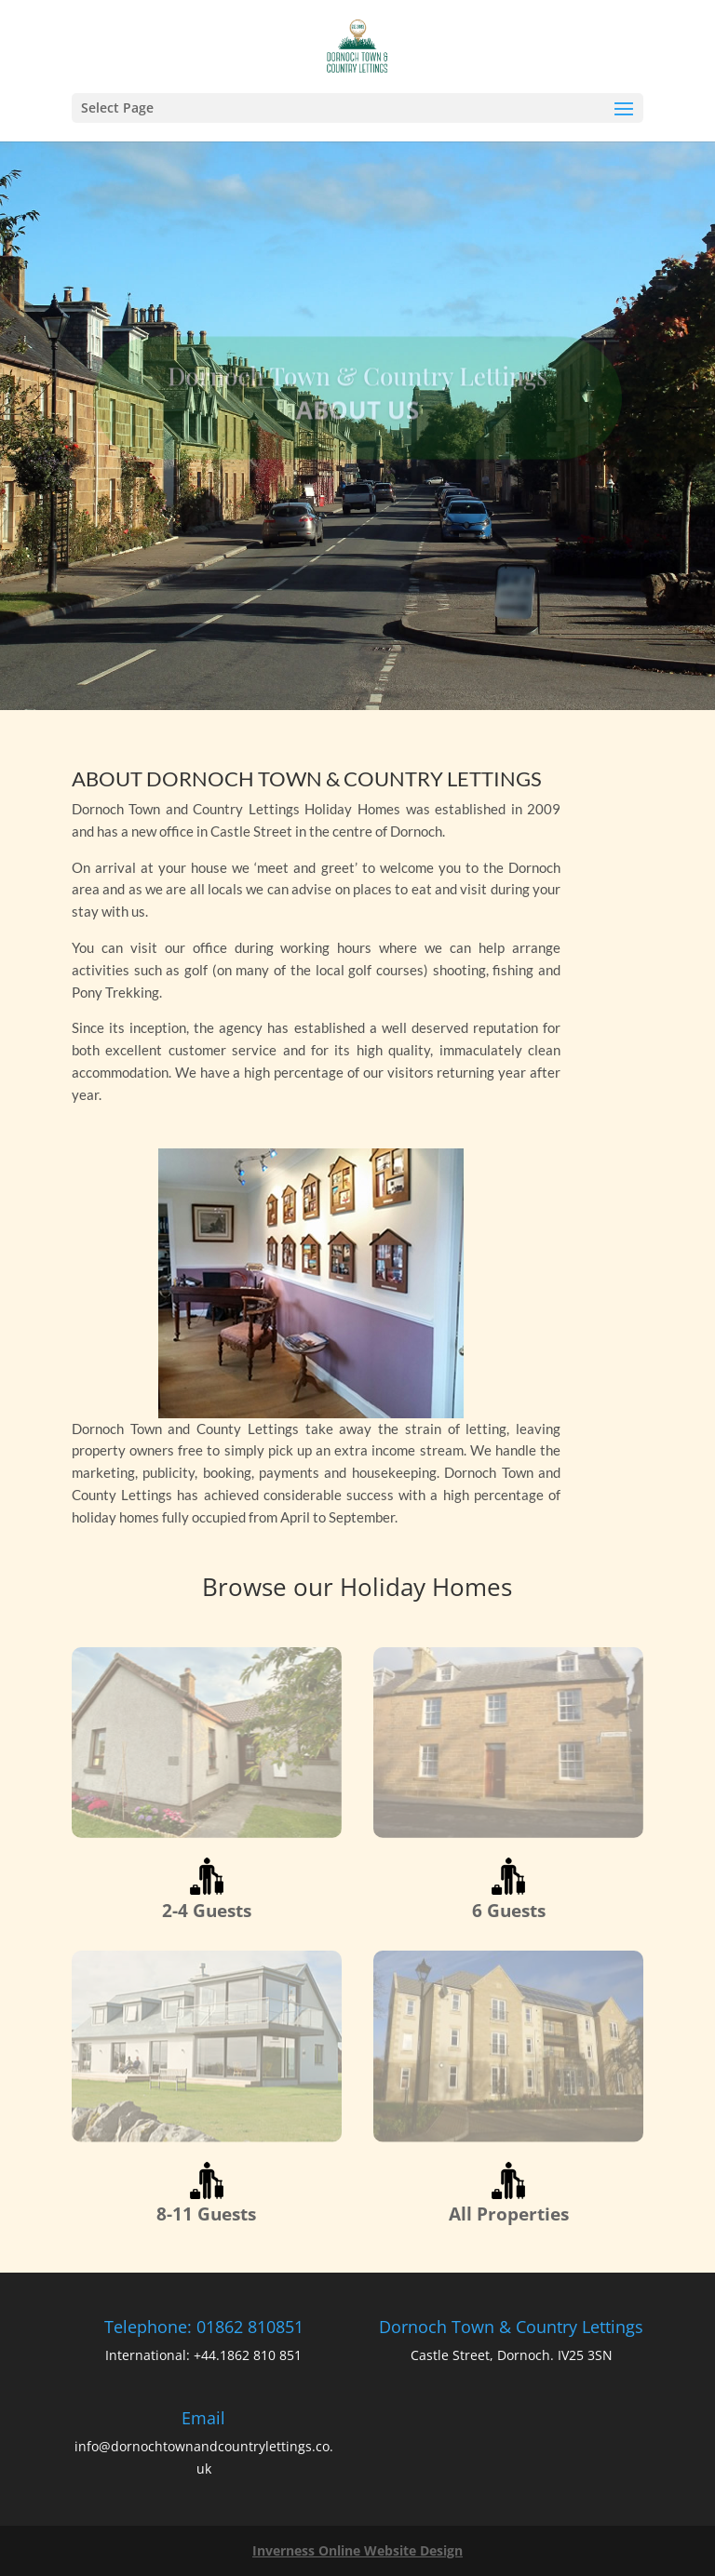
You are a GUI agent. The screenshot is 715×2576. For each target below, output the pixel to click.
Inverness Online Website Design (357, 2550)
